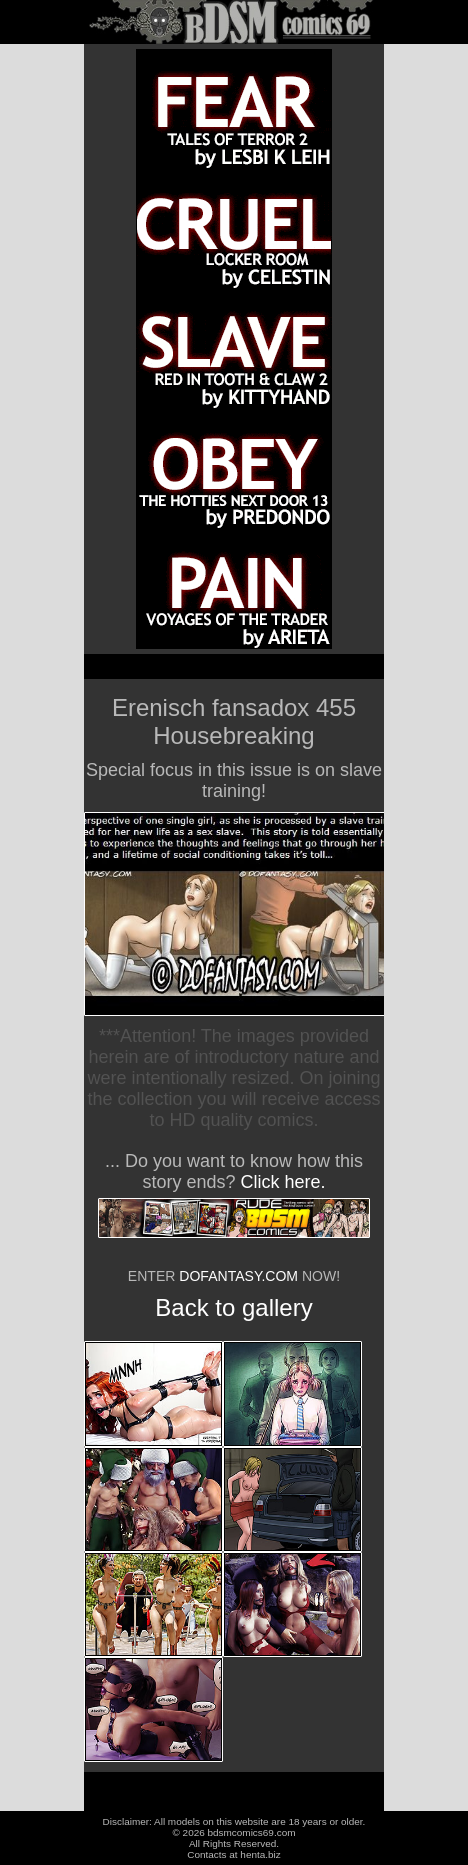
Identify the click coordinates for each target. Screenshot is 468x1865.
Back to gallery (233, 1307)
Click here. (283, 1182)
